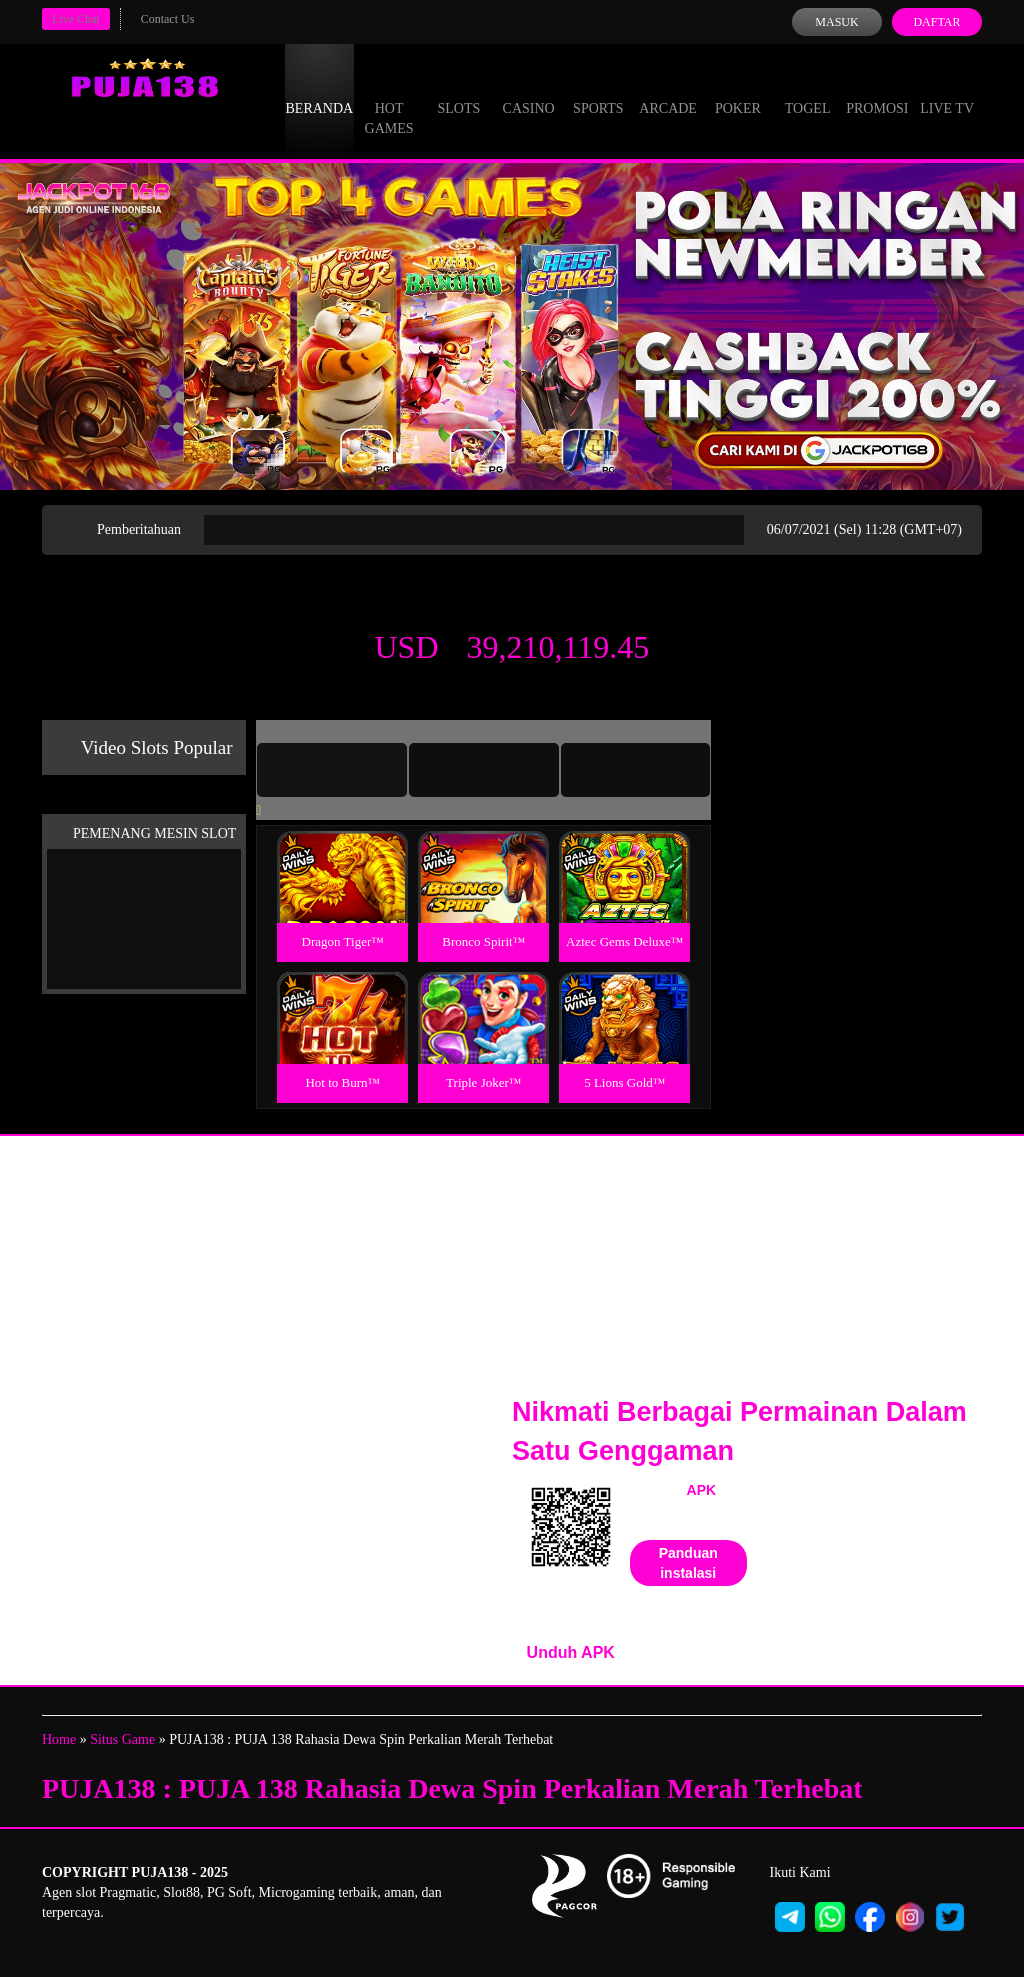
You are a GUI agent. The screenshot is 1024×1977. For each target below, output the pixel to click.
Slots (458, 90)
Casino (529, 90)
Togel (808, 90)
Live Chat (76, 19)
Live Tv (947, 90)
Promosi (877, 90)
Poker (738, 90)
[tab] (332, 770)
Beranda (320, 90)
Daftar (936, 22)
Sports (598, 90)
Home (59, 1739)
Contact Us (168, 19)
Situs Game (122, 1739)
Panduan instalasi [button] (688, 1563)
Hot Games (389, 100)
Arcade (668, 90)
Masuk (836, 22)
